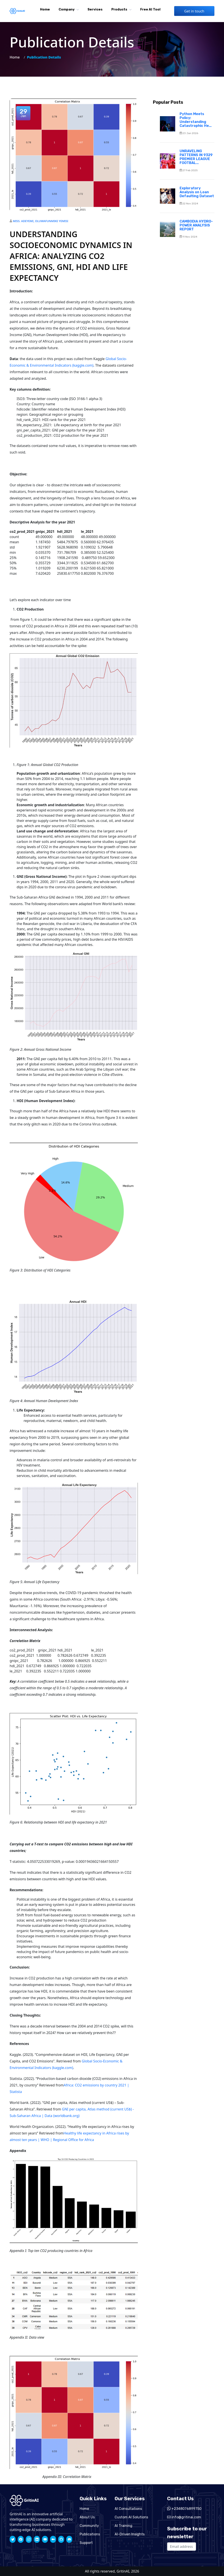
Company (67, 9)
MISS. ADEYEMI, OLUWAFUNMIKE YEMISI (40, 221)
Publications (90, 2534)
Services (95, 9)
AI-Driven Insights (130, 2534)
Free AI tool (150, 9)
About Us (87, 2517)
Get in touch (194, 11)
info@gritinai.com (184, 2517)
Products (119, 9)
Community (89, 2526)
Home (45, 9)
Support (86, 2543)
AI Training (123, 2526)
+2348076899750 (184, 2509)
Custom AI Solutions (131, 2517)
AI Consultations (128, 2509)
